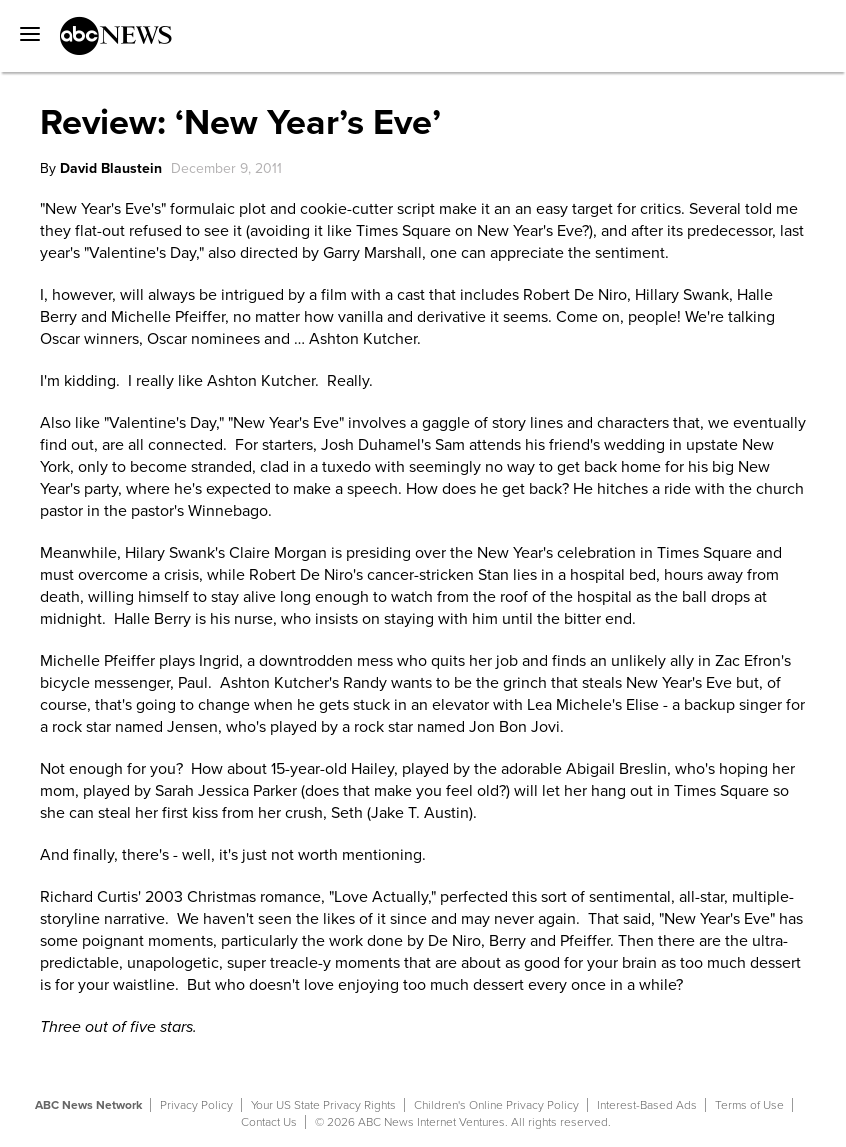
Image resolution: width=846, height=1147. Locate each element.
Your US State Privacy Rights (323, 1105)
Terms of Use (749, 1105)
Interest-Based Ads (647, 1105)
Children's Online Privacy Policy (496, 1105)
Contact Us (269, 1122)
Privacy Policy (196, 1105)
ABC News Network (88, 1105)
